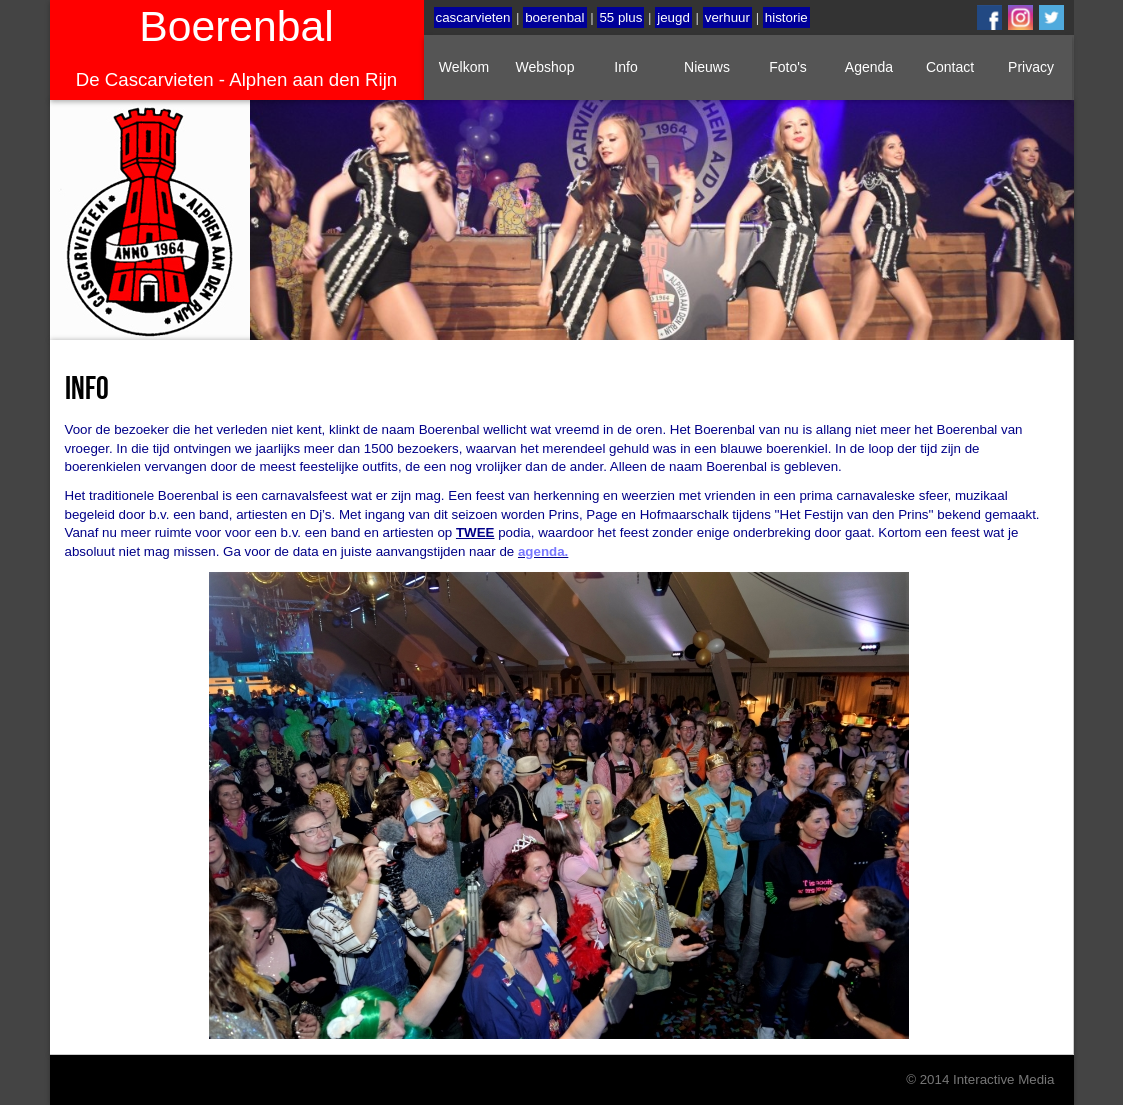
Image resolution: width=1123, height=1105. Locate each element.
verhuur (727, 17)
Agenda (869, 67)
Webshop (545, 67)
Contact (950, 67)
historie (786, 17)
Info (625, 67)
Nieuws (707, 67)
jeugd (673, 17)
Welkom (464, 67)
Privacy (1031, 67)
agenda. (543, 551)
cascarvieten (473, 17)
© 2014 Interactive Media (980, 1079)
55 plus (620, 17)
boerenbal (554, 17)
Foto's (788, 67)
